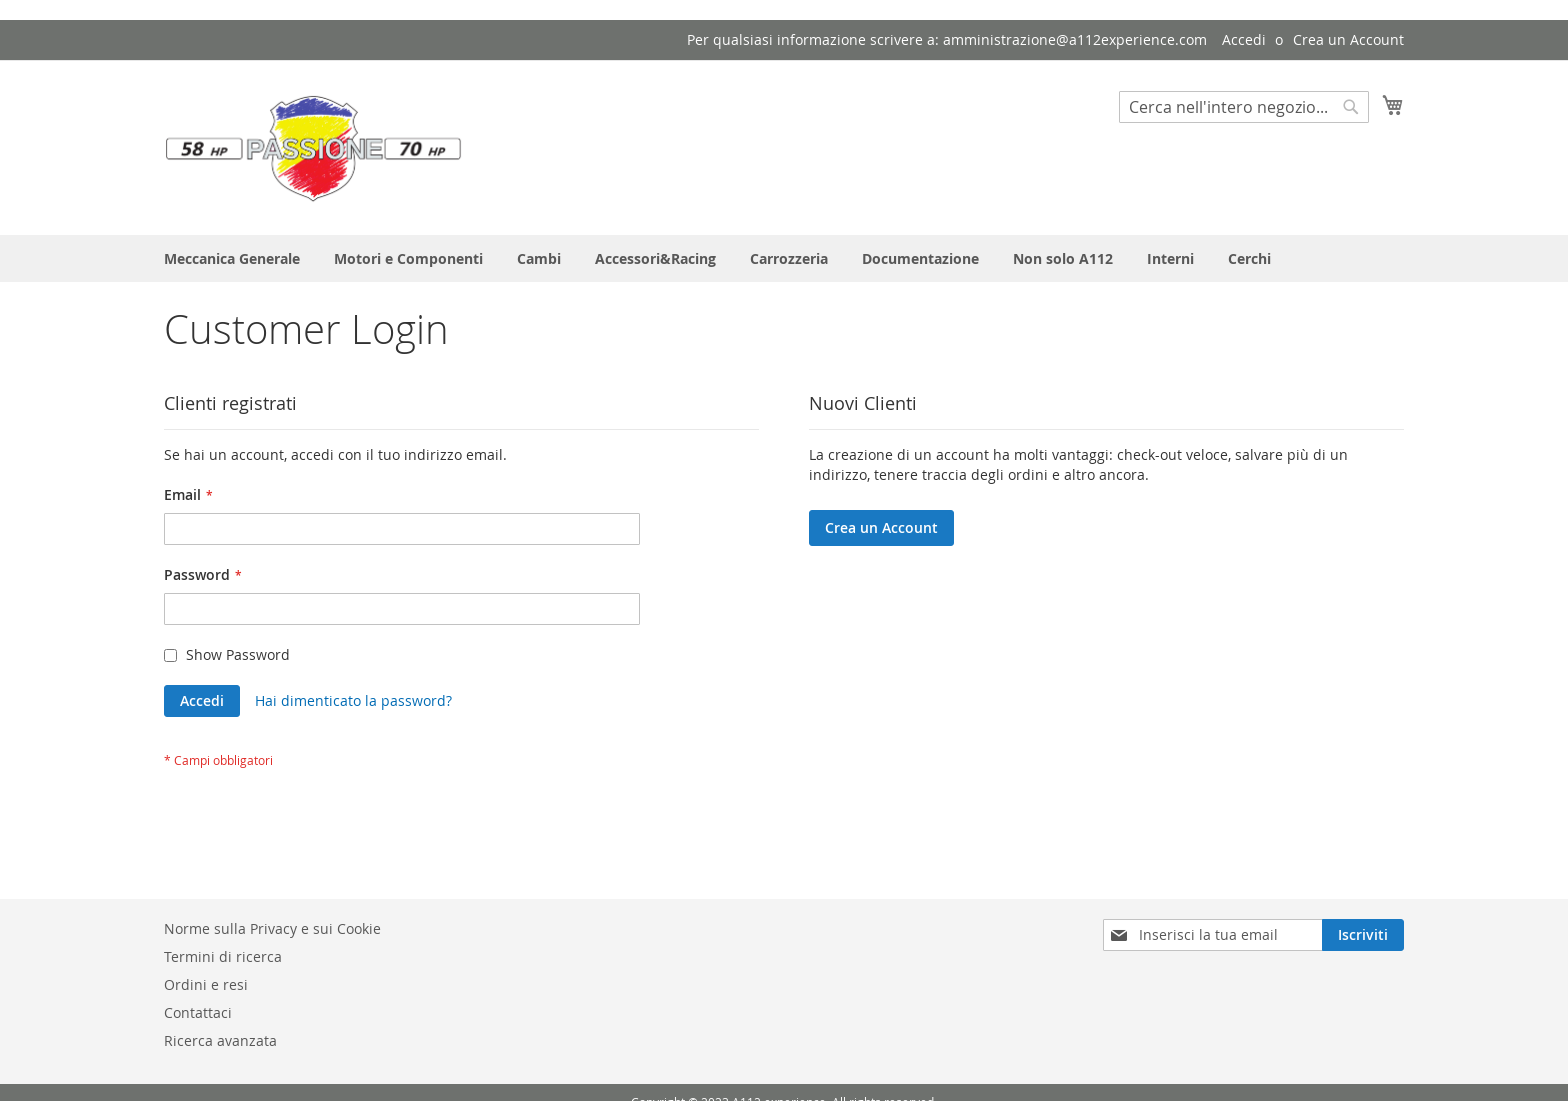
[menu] (784, 258)
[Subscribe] (1363, 935)
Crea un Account (1348, 39)
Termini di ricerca (223, 956)
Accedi (1244, 39)
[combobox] (1244, 107)
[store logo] (314, 146)
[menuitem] (232, 258)
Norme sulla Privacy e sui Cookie (272, 928)
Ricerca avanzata (220, 1040)
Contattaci (198, 1012)
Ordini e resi (206, 984)
